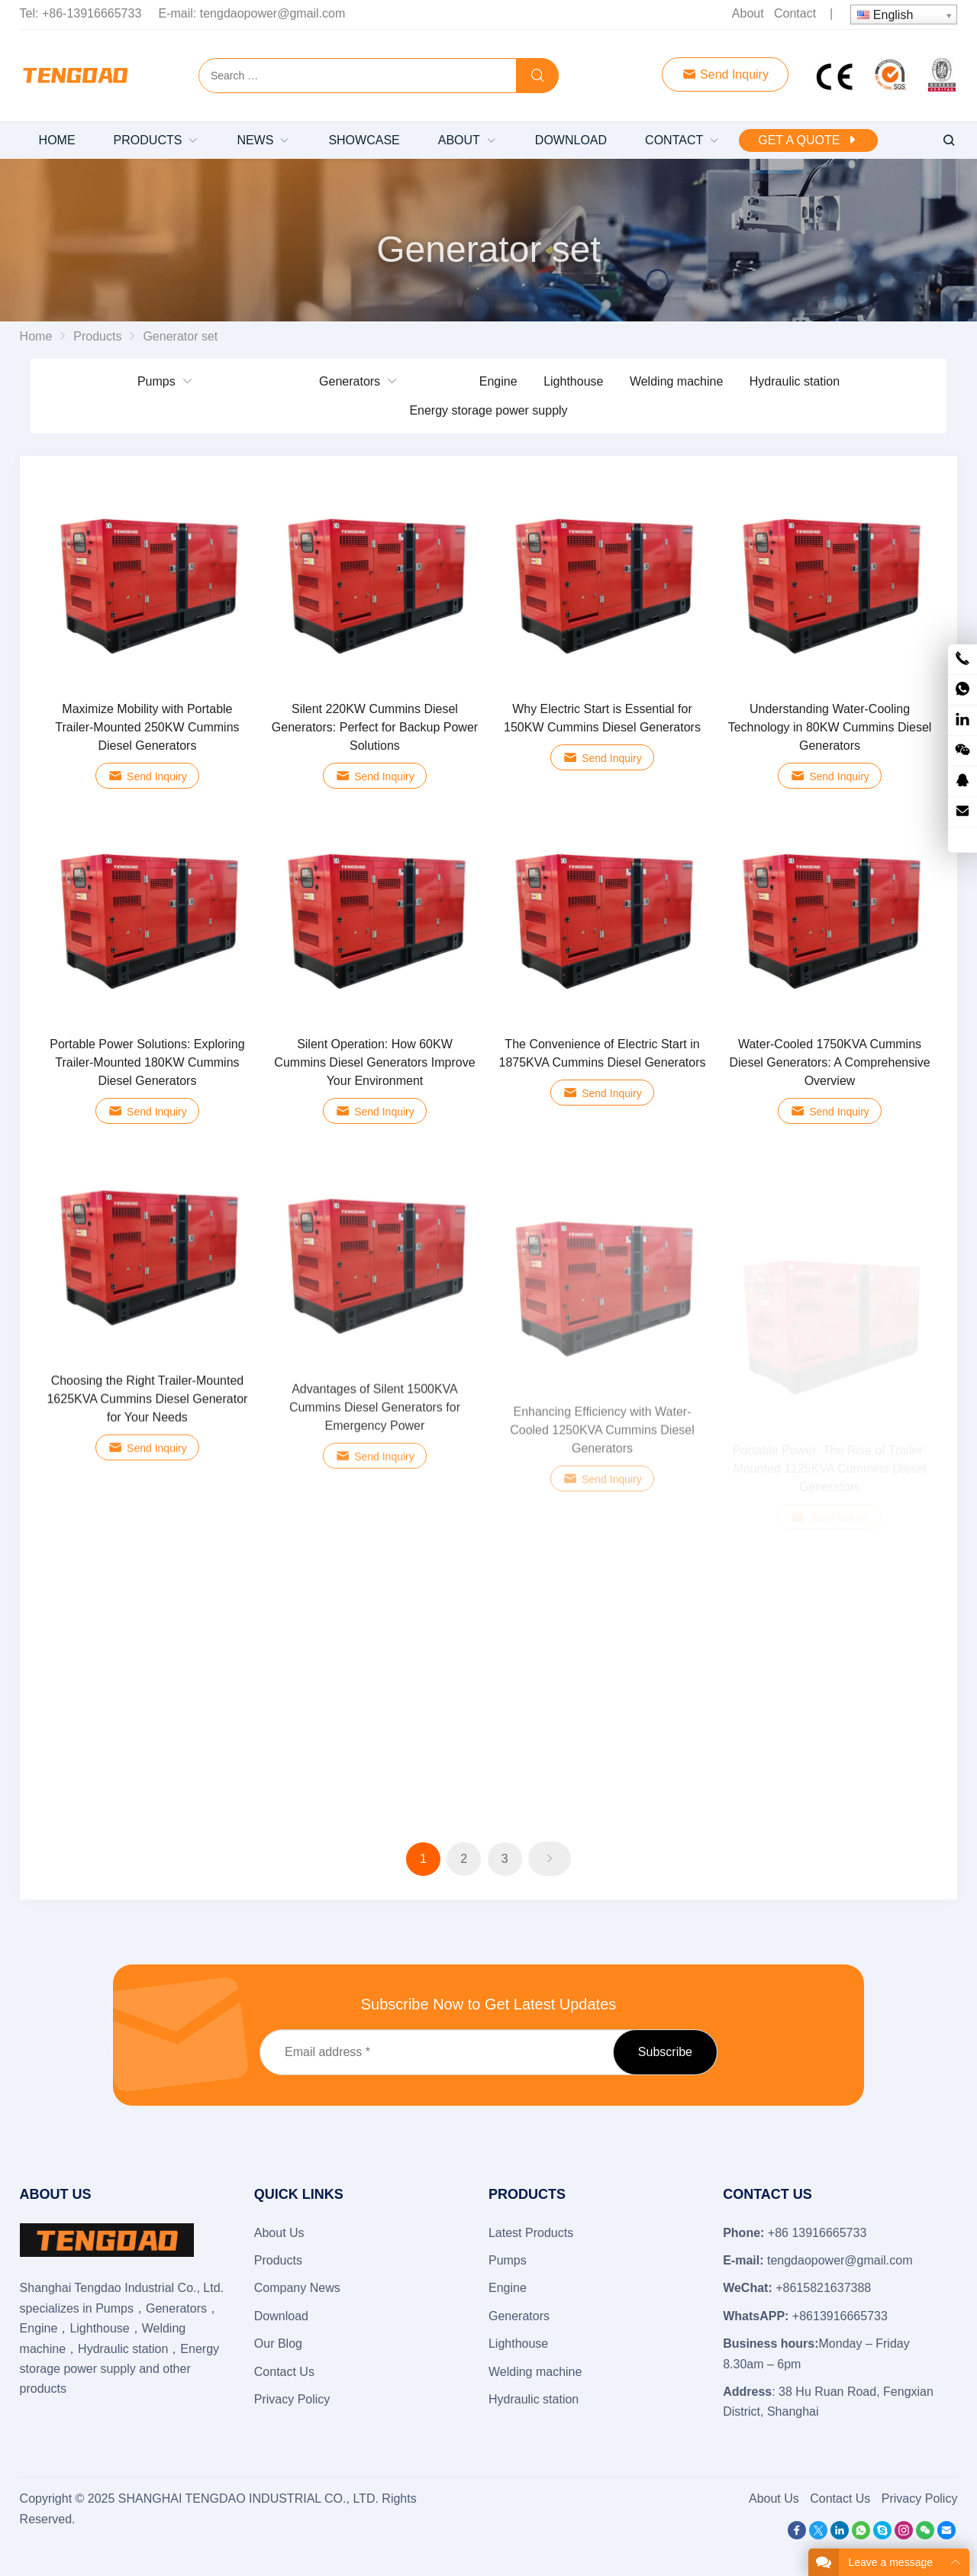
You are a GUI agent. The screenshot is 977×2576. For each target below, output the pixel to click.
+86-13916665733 (91, 13)
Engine (498, 381)
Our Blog (278, 2343)
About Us (279, 2232)
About (748, 13)
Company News (297, 2287)
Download (281, 2316)
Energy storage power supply (488, 410)
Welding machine (676, 381)
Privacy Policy (292, 2399)
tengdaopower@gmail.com (273, 13)
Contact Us (284, 2371)
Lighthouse (573, 381)
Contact (795, 13)
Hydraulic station (795, 381)
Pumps (156, 381)
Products (278, 2260)
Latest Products (530, 2232)
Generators (349, 381)
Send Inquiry (725, 74)
